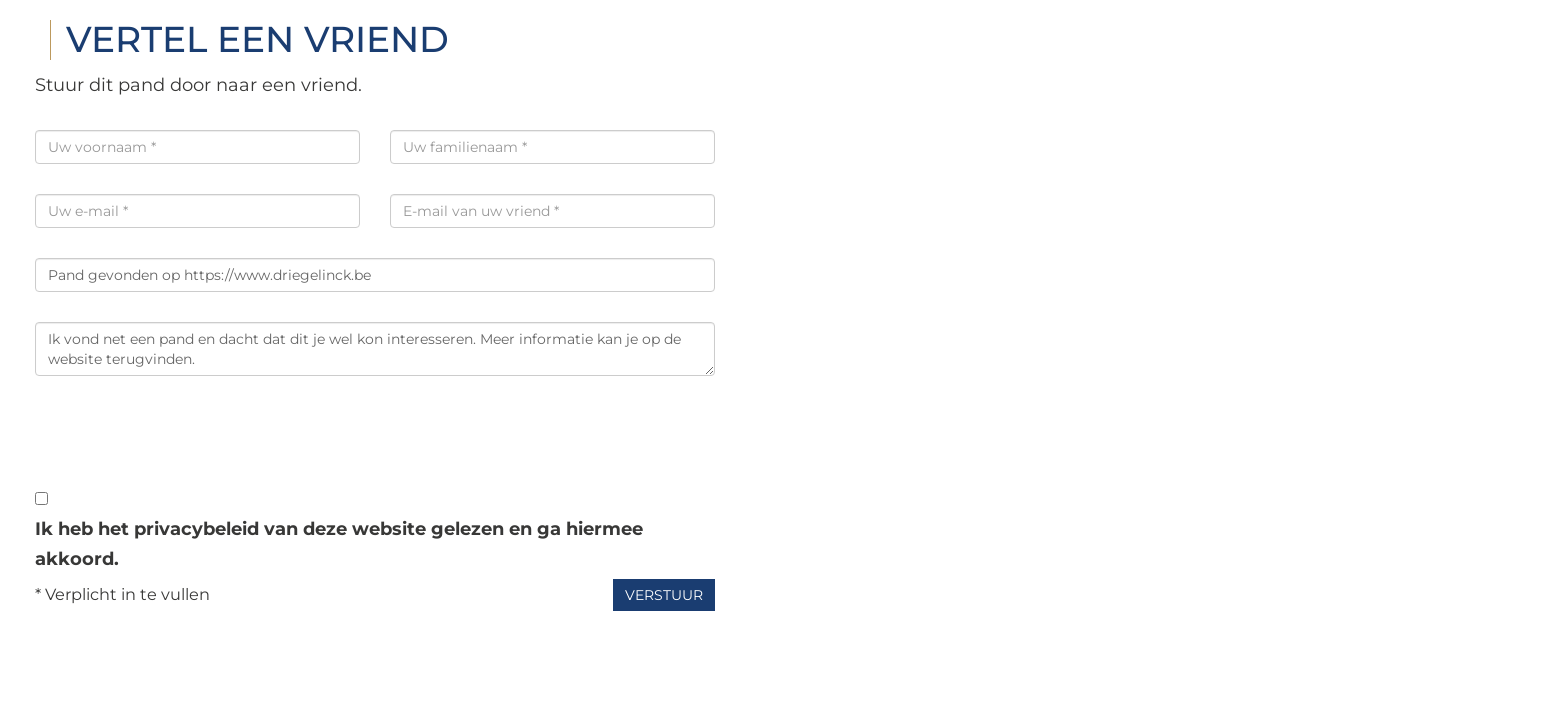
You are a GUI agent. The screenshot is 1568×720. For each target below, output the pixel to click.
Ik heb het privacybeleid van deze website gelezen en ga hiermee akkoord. (339, 544)
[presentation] (187, 445)
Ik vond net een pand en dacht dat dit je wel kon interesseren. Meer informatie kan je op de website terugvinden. (375, 349)
